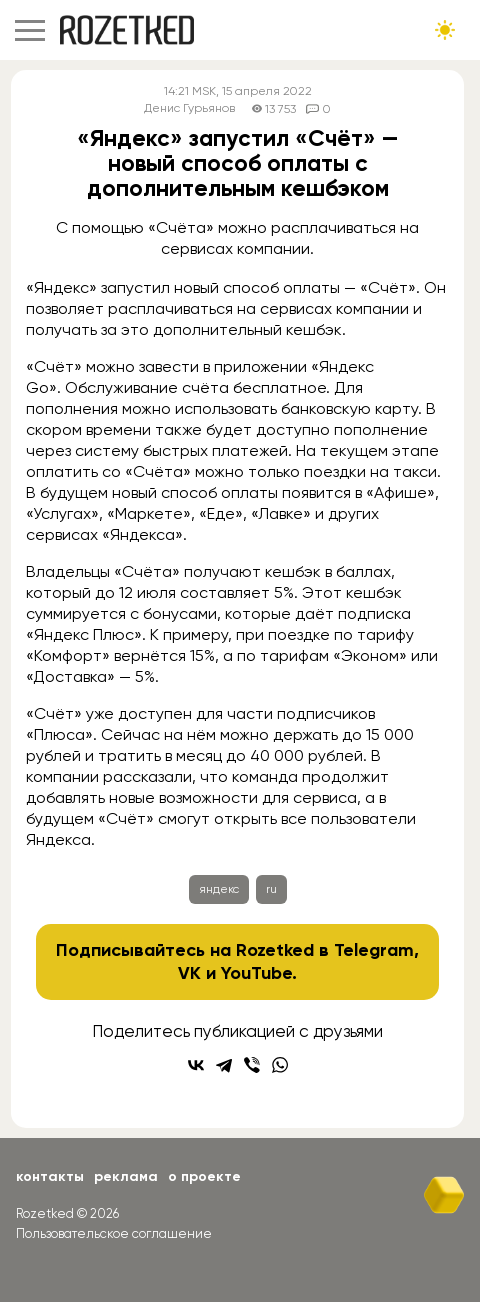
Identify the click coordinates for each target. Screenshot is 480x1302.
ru (271, 889)
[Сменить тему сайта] (445, 30)
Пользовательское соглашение (114, 1233)
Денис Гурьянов (189, 108)
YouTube (256, 973)
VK (189, 973)
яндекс (219, 889)
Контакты (50, 1176)
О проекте (204, 1176)
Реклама (126, 1176)
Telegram (374, 950)
